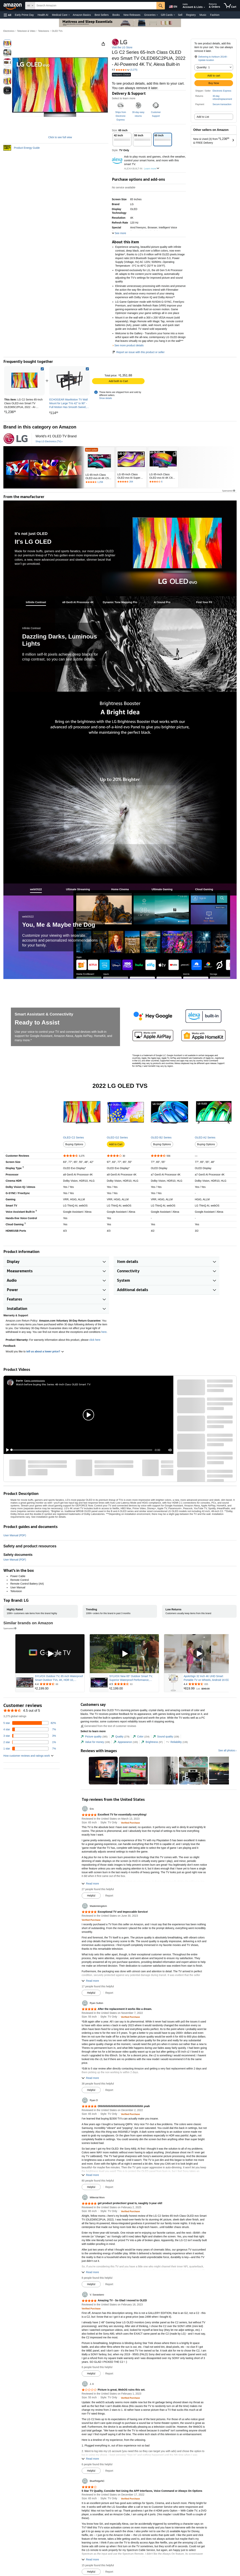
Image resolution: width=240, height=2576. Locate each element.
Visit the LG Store (122, 47)
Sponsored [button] (229, 490)
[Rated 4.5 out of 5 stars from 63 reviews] (133, 1684)
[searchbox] (95, 5)
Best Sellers (102, 14)
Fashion (215, 14)
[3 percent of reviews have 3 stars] (29, 1736)
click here (94, 1339)
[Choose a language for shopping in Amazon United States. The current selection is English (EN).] (172, 6)
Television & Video (26, 31)
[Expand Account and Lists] (204, 7)
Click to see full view (60, 137)
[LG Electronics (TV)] (15, 438)
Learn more (151, 168)
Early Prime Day (24, 14)
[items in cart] (230, 5)
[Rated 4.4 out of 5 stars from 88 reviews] (59, 1684)
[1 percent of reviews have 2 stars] (29, 1742)
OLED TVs (57, 31)
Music (202, 14)
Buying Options (74, 1144)
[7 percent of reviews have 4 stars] (29, 1729)
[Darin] (19, 1380)
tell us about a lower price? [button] (45, 1351)
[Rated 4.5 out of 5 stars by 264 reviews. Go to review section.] (131, 482)
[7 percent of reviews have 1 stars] (29, 1748)
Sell (180, 14)
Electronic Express (222, 90)
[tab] (36, 602)
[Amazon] (13, 5)
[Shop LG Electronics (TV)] (49, 441)
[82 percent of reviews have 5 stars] (29, 1723)
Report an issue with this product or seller (138, 352)
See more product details (129, 345)
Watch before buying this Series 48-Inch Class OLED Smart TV (53, 1384)
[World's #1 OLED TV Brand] (56, 436)
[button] (7, 15)
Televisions (43, 31)
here (104, 1331)
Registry (191, 14)
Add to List (203, 116)
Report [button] (109, 1895)
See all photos (226, 1750)
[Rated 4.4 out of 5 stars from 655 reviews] (208, 1684)
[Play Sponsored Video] (50, 1654)
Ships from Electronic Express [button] (120, 116)
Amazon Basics (82, 14)
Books (116, 14)
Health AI (43, 14)
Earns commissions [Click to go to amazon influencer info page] (34, 1380)
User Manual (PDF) (14, 1535)
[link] (69, 381)
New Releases (131, 14)
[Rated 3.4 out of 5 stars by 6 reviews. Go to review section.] (163, 482)
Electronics (8, 31)
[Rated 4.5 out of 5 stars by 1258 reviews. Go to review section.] (99, 482)
